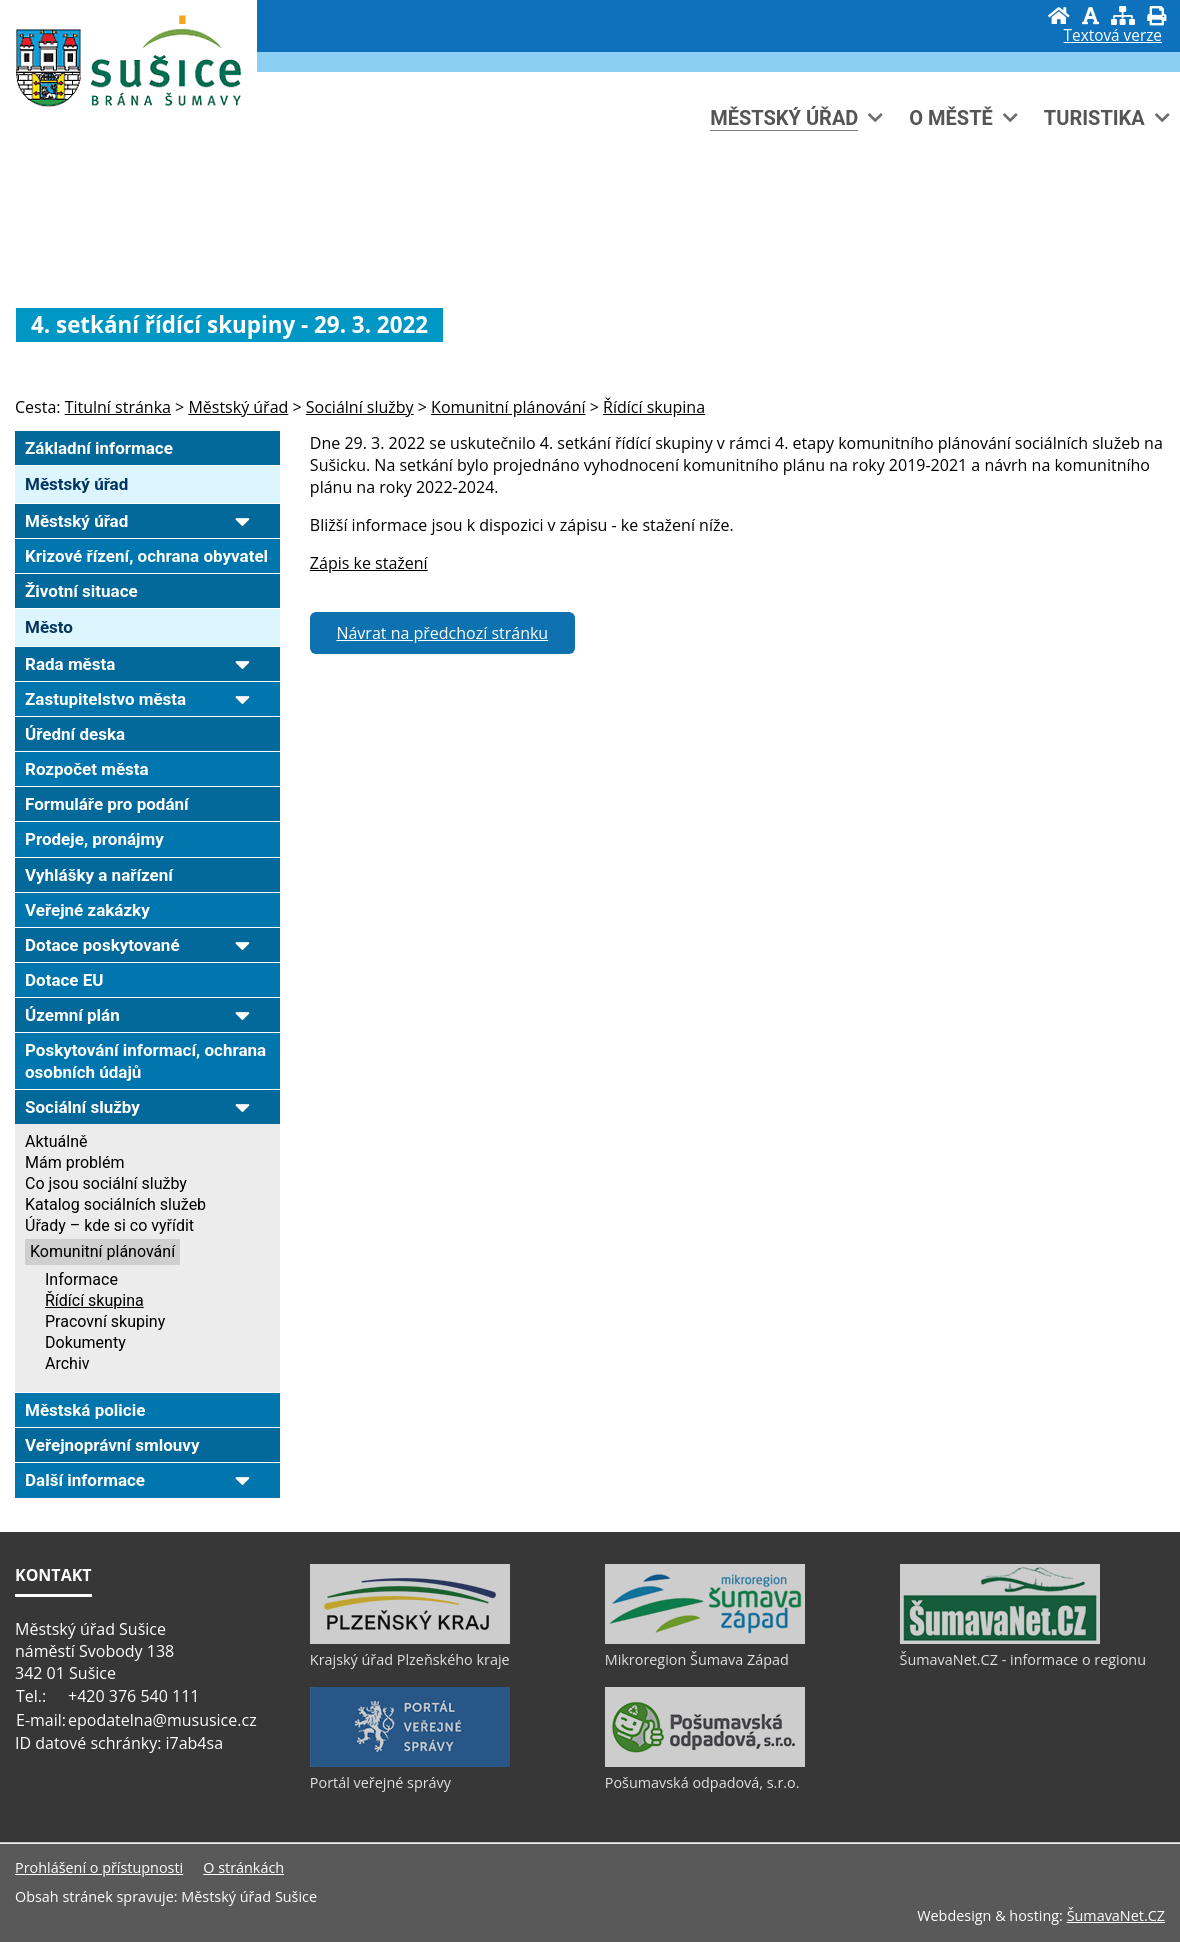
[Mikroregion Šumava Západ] (705, 1639)
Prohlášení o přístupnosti (99, 1867)
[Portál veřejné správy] (410, 1762)
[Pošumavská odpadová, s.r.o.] (705, 1762)
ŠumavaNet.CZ (1116, 1915)
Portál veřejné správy (380, 1782)
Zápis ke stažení (369, 563)
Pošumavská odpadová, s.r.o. (702, 1782)
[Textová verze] (1113, 36)
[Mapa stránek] (1123, 15)
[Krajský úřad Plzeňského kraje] (410, 1639)
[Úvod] (1059, 15)
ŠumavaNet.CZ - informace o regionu (1023, 1659)
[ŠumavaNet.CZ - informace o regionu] (1000, 1639)
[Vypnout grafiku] (1090, 15)
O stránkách (243, 1867)
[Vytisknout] (1156, 15)
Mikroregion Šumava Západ (697, 1659)
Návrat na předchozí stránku (442, 633)
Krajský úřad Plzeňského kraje (410, 1659)
